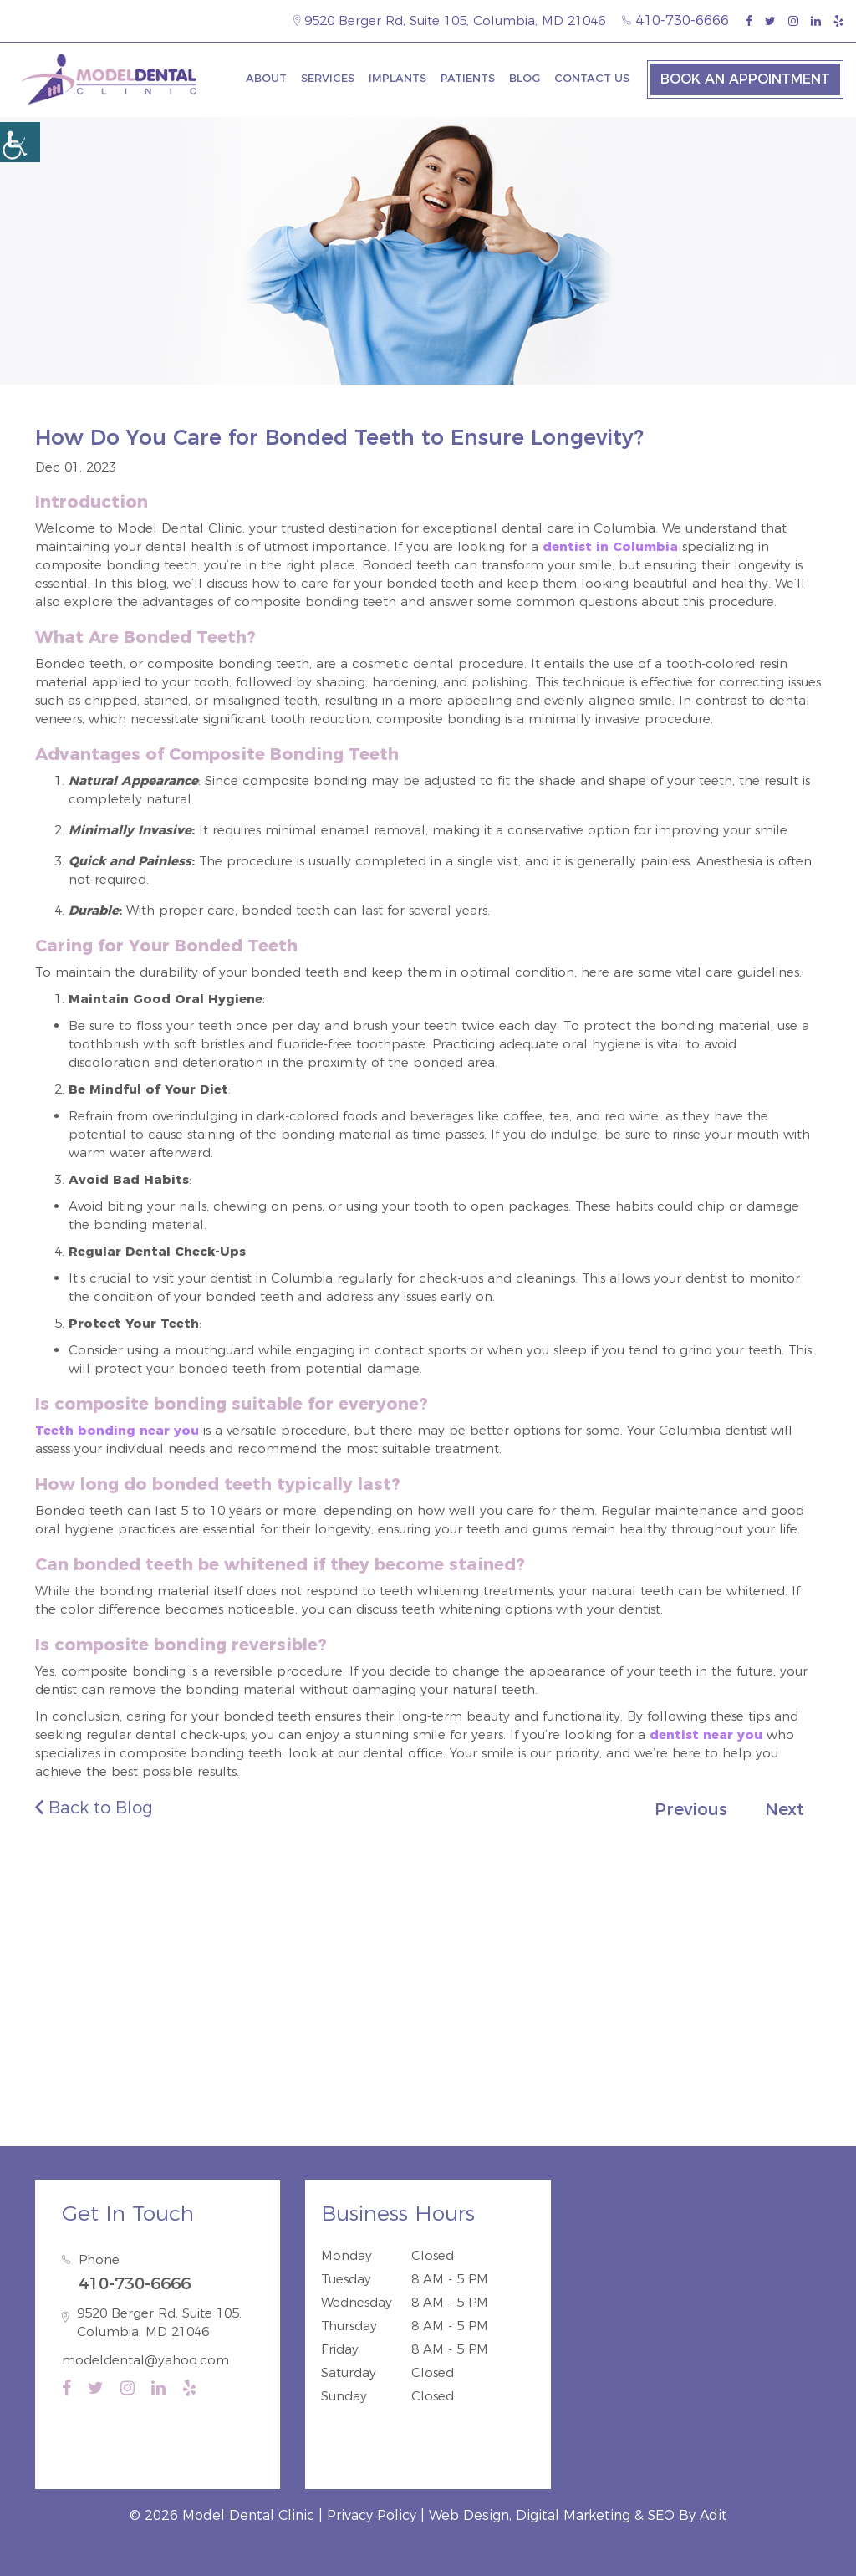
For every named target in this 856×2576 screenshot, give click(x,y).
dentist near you (706, 1734)
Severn (787, 2068)
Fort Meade (314, 2091)
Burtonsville (542, 2091)
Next (784, 1809)
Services (327, 77)
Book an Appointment (745, 79)
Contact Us (591, 77)
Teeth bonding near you (117, 1430)
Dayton (550, 2068)
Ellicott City (627, 2068)
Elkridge (299, 2068)
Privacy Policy (371, 2515)
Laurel (490, 2068)
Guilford (71, 2068)
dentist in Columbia (610, 546)
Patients (468, 77)
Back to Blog (94, 1807)
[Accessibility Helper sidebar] (20, 142)
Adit (713, 2515)
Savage (233, 2068)
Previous (691, 1809)
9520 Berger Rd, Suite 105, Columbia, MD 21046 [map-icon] (449, 20)
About (266, 77)
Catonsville (715, 2068)
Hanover (427, 2068)
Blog (524, 77)
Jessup (363, 2068)
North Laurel (154, 2068)
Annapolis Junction (428, 2091)
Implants (397, 77)
